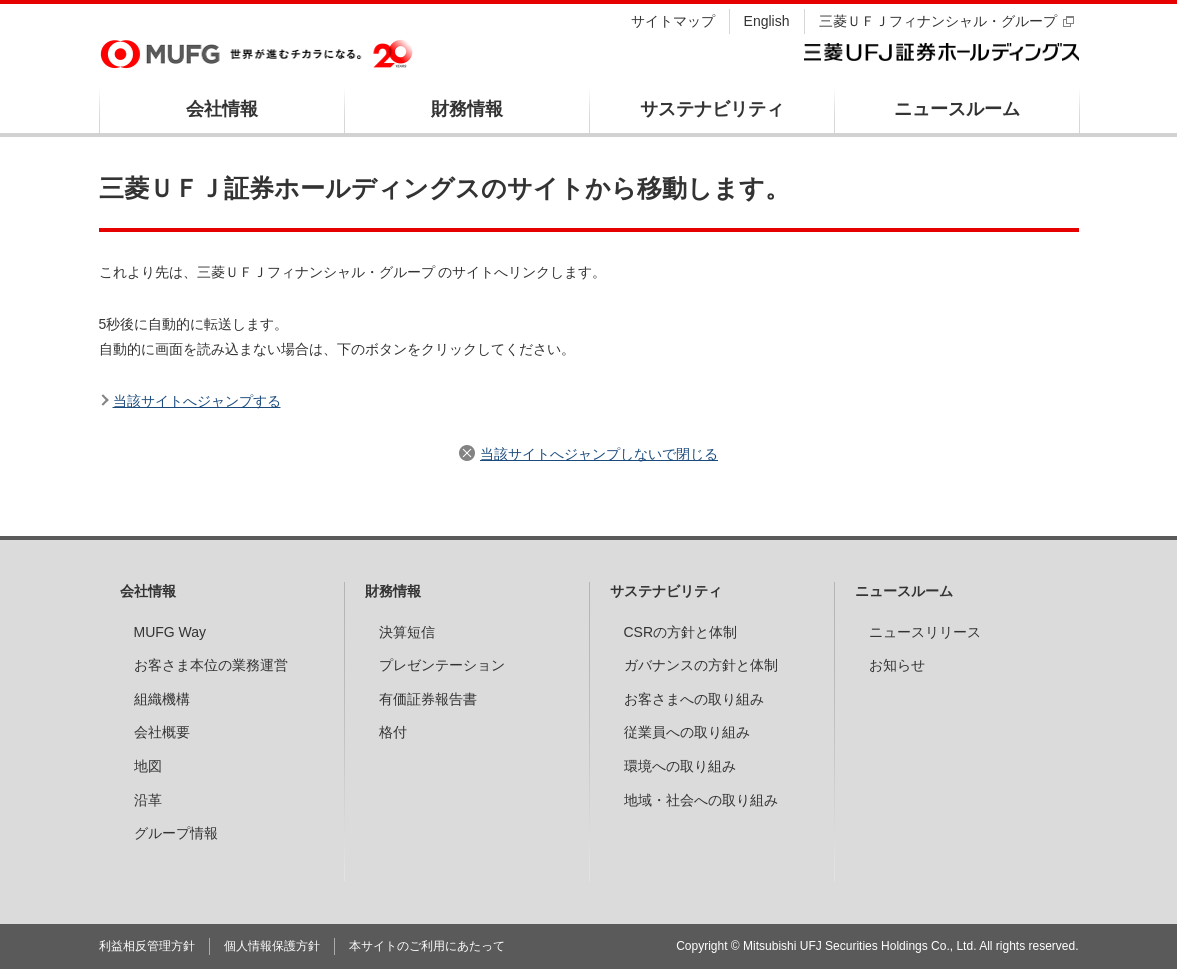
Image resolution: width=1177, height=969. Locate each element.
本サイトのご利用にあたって (427, 946)
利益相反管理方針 (147, 946)
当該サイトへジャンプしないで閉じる (599, 454)
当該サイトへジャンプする (197, 401)
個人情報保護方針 (272, 946)
